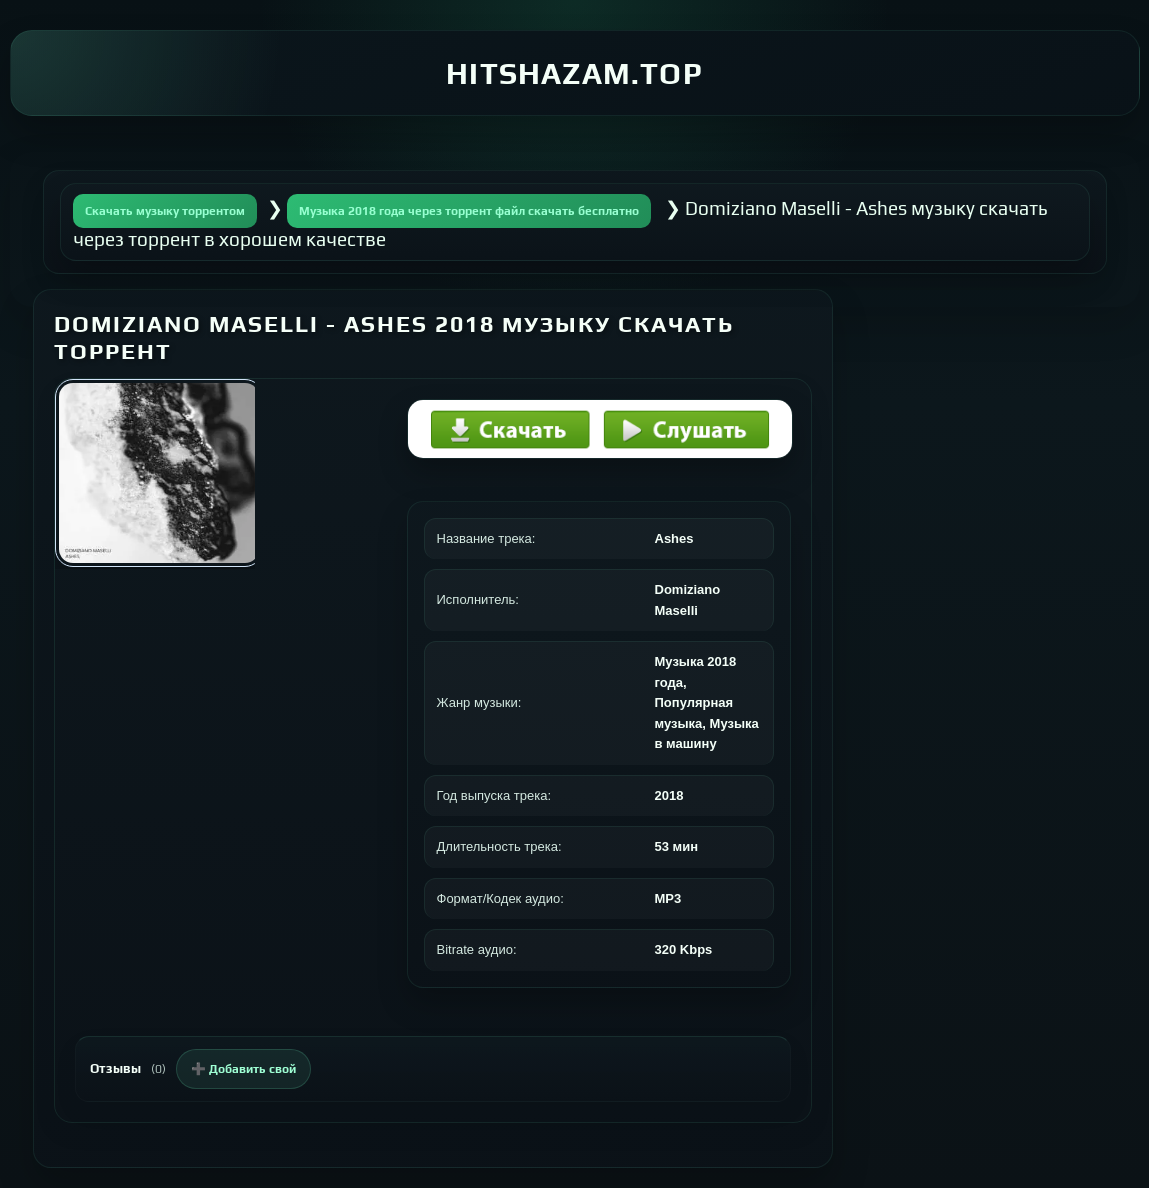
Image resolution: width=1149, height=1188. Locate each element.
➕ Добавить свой (243, 1069)
